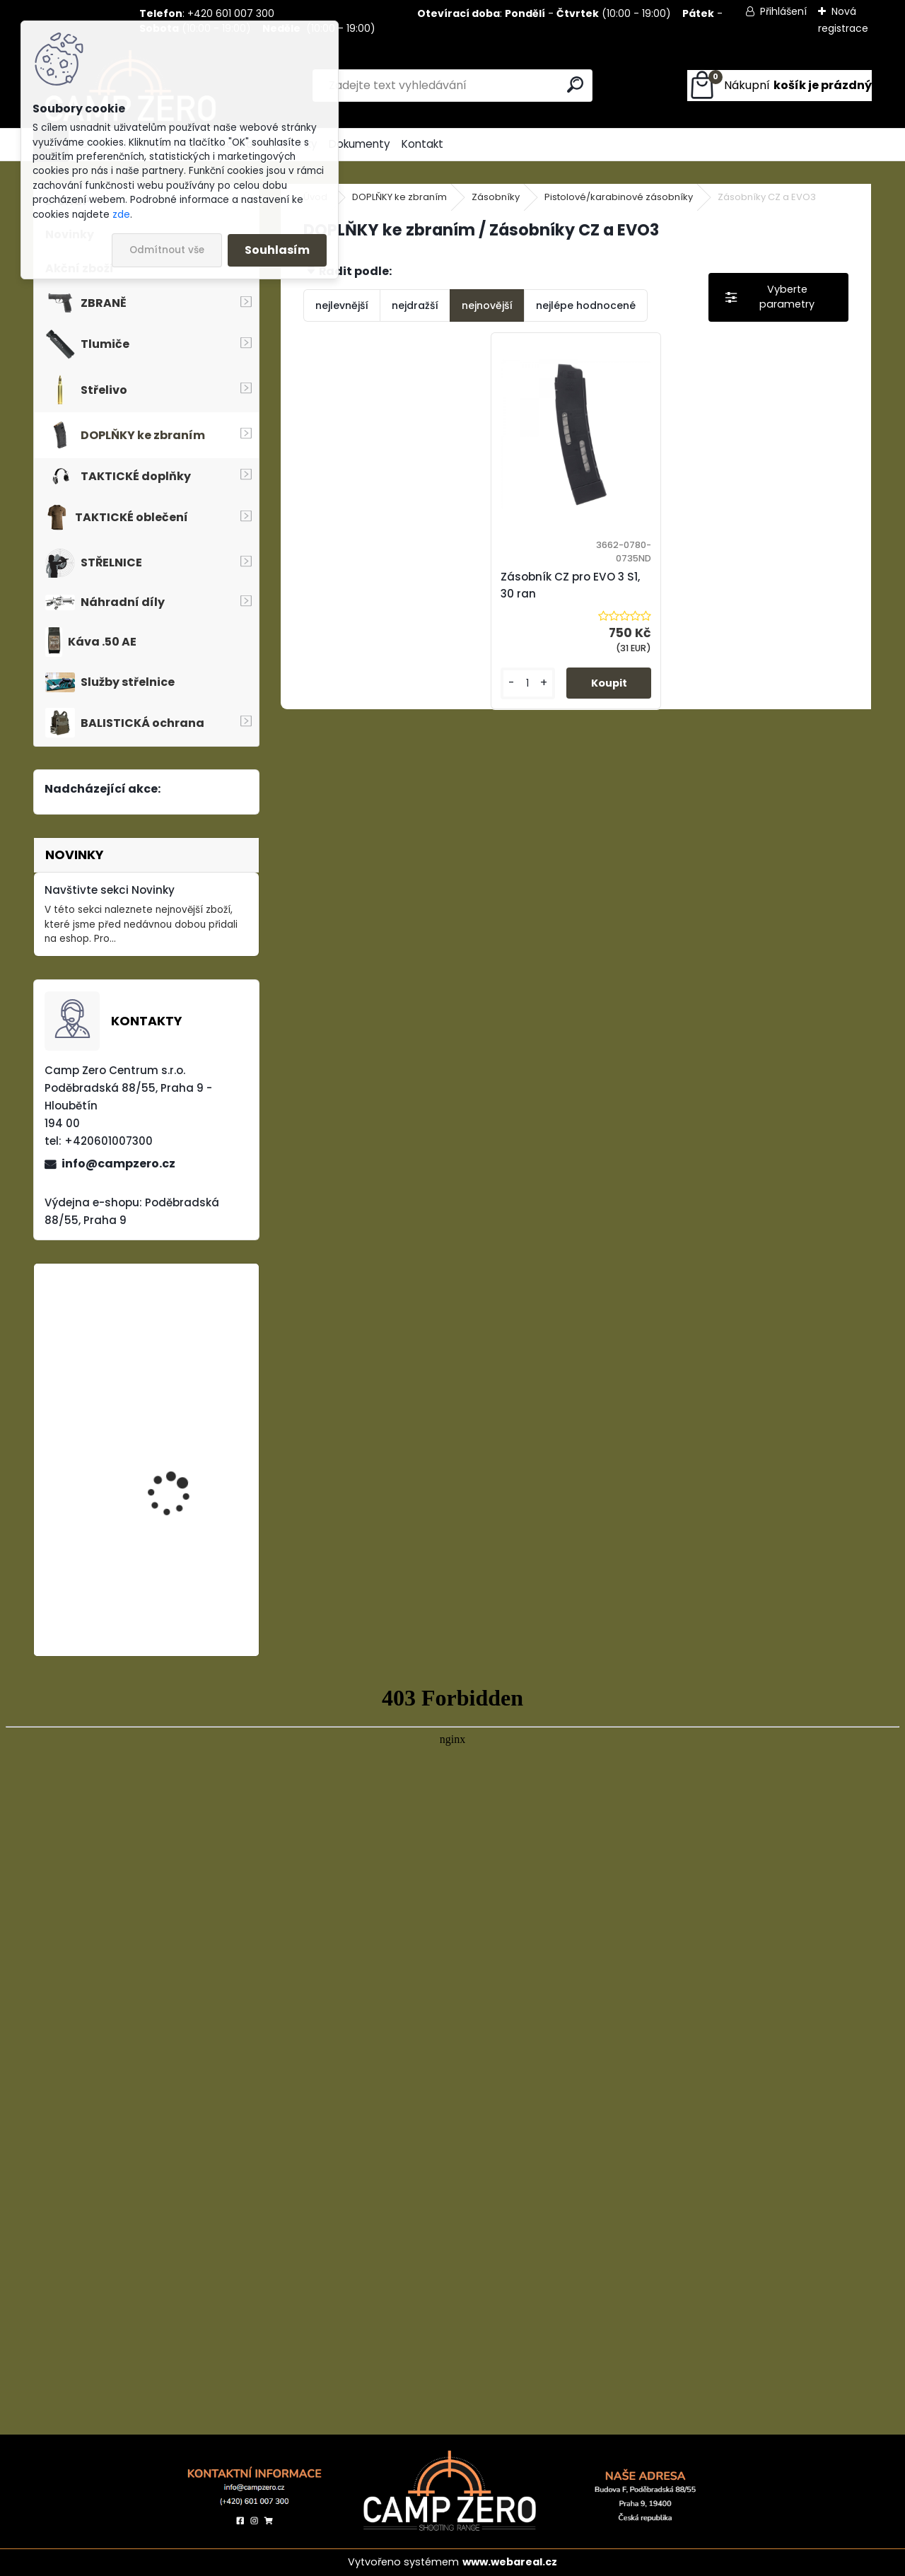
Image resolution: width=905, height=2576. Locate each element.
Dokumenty (359, 143)
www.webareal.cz (509, 2562)
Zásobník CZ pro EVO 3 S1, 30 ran (570, 585)
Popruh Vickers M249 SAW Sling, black (178, 1351)
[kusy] (528, 683)
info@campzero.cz (118, 1163)
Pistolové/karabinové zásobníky (618, 197)
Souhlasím (277, 250)
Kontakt (422, 143)
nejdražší (415, 305)
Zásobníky (496, 197)
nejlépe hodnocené (586, 305)
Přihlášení (783, 11)
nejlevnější (341, 305)
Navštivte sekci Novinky (110, 889)
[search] (575, 84)
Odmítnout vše (166, 250)
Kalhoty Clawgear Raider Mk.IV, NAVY (171, 1581)
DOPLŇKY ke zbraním (399, 197)
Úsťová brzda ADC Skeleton (172, 1453)
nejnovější (487, 305)
